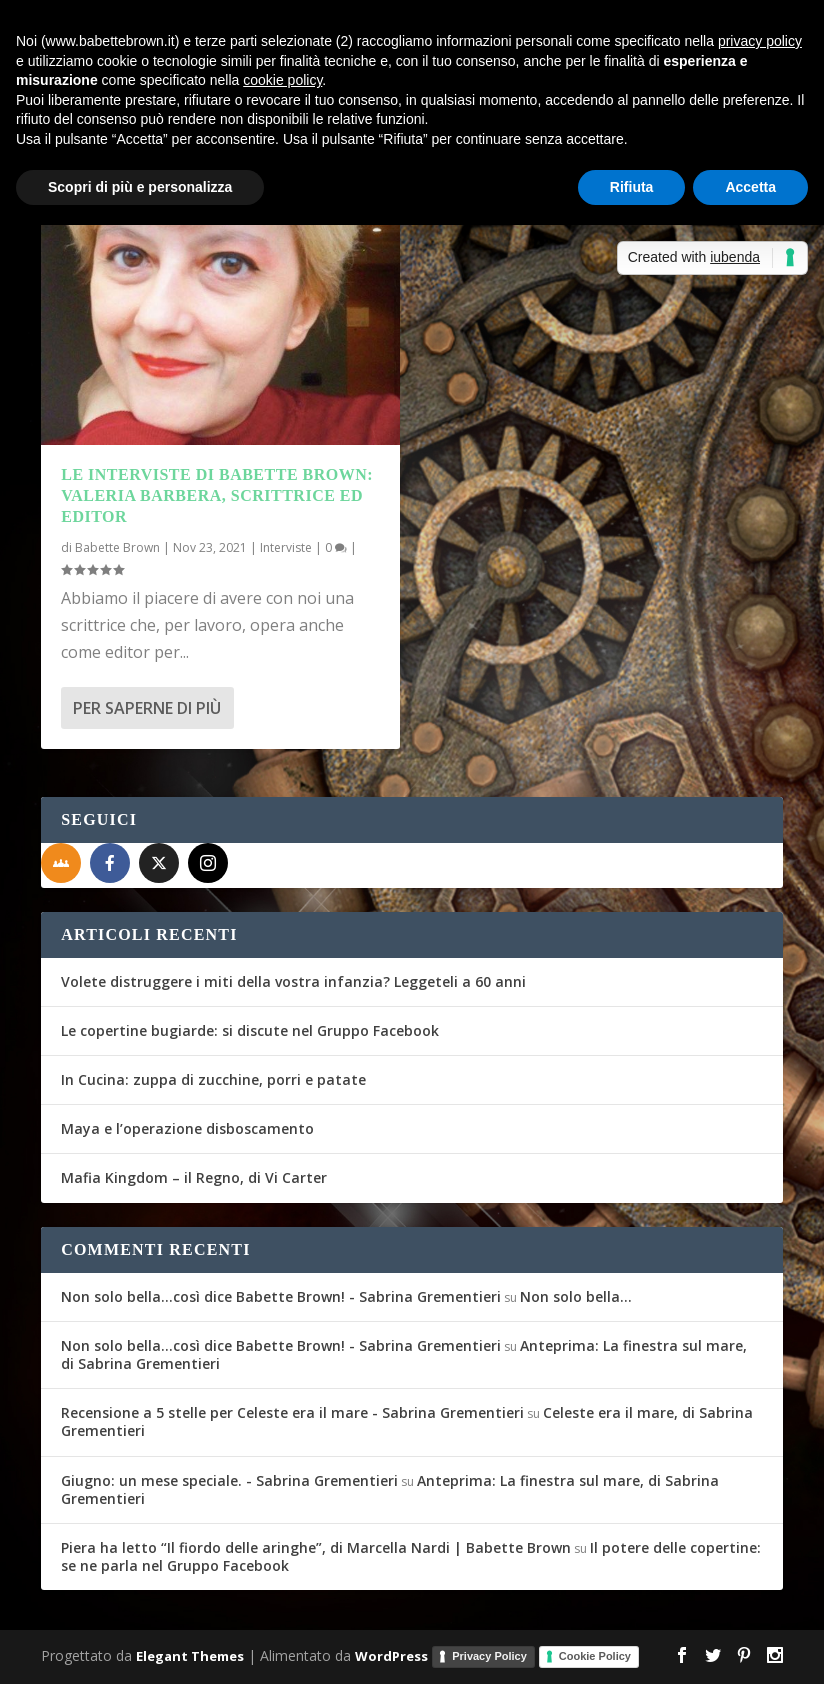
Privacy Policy (489, 1656)
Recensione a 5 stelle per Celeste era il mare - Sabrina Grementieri (292, 1412)
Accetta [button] (750, 187)
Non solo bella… (576, 1296)
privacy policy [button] (760, 41)
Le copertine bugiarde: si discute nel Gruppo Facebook (250, 1030)
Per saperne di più (147, 708)
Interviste (286, 547)
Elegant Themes (190, 1656)
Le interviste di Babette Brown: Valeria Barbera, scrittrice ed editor (217, 495)
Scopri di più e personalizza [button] (140, 187)
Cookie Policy (595, 1656)
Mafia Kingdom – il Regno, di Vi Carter (194, 1177)
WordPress (391, 1656)
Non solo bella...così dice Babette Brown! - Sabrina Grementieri (281, 1296)
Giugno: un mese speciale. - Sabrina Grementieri (229, 1480)
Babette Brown (117, 547)
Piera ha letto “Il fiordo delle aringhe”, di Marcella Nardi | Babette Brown (316, 1547)
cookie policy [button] (282, 80)
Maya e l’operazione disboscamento (187, 1128)
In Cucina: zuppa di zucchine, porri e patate (213, 1079)
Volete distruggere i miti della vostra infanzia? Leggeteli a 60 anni (293, 981)
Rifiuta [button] (632, 187)
